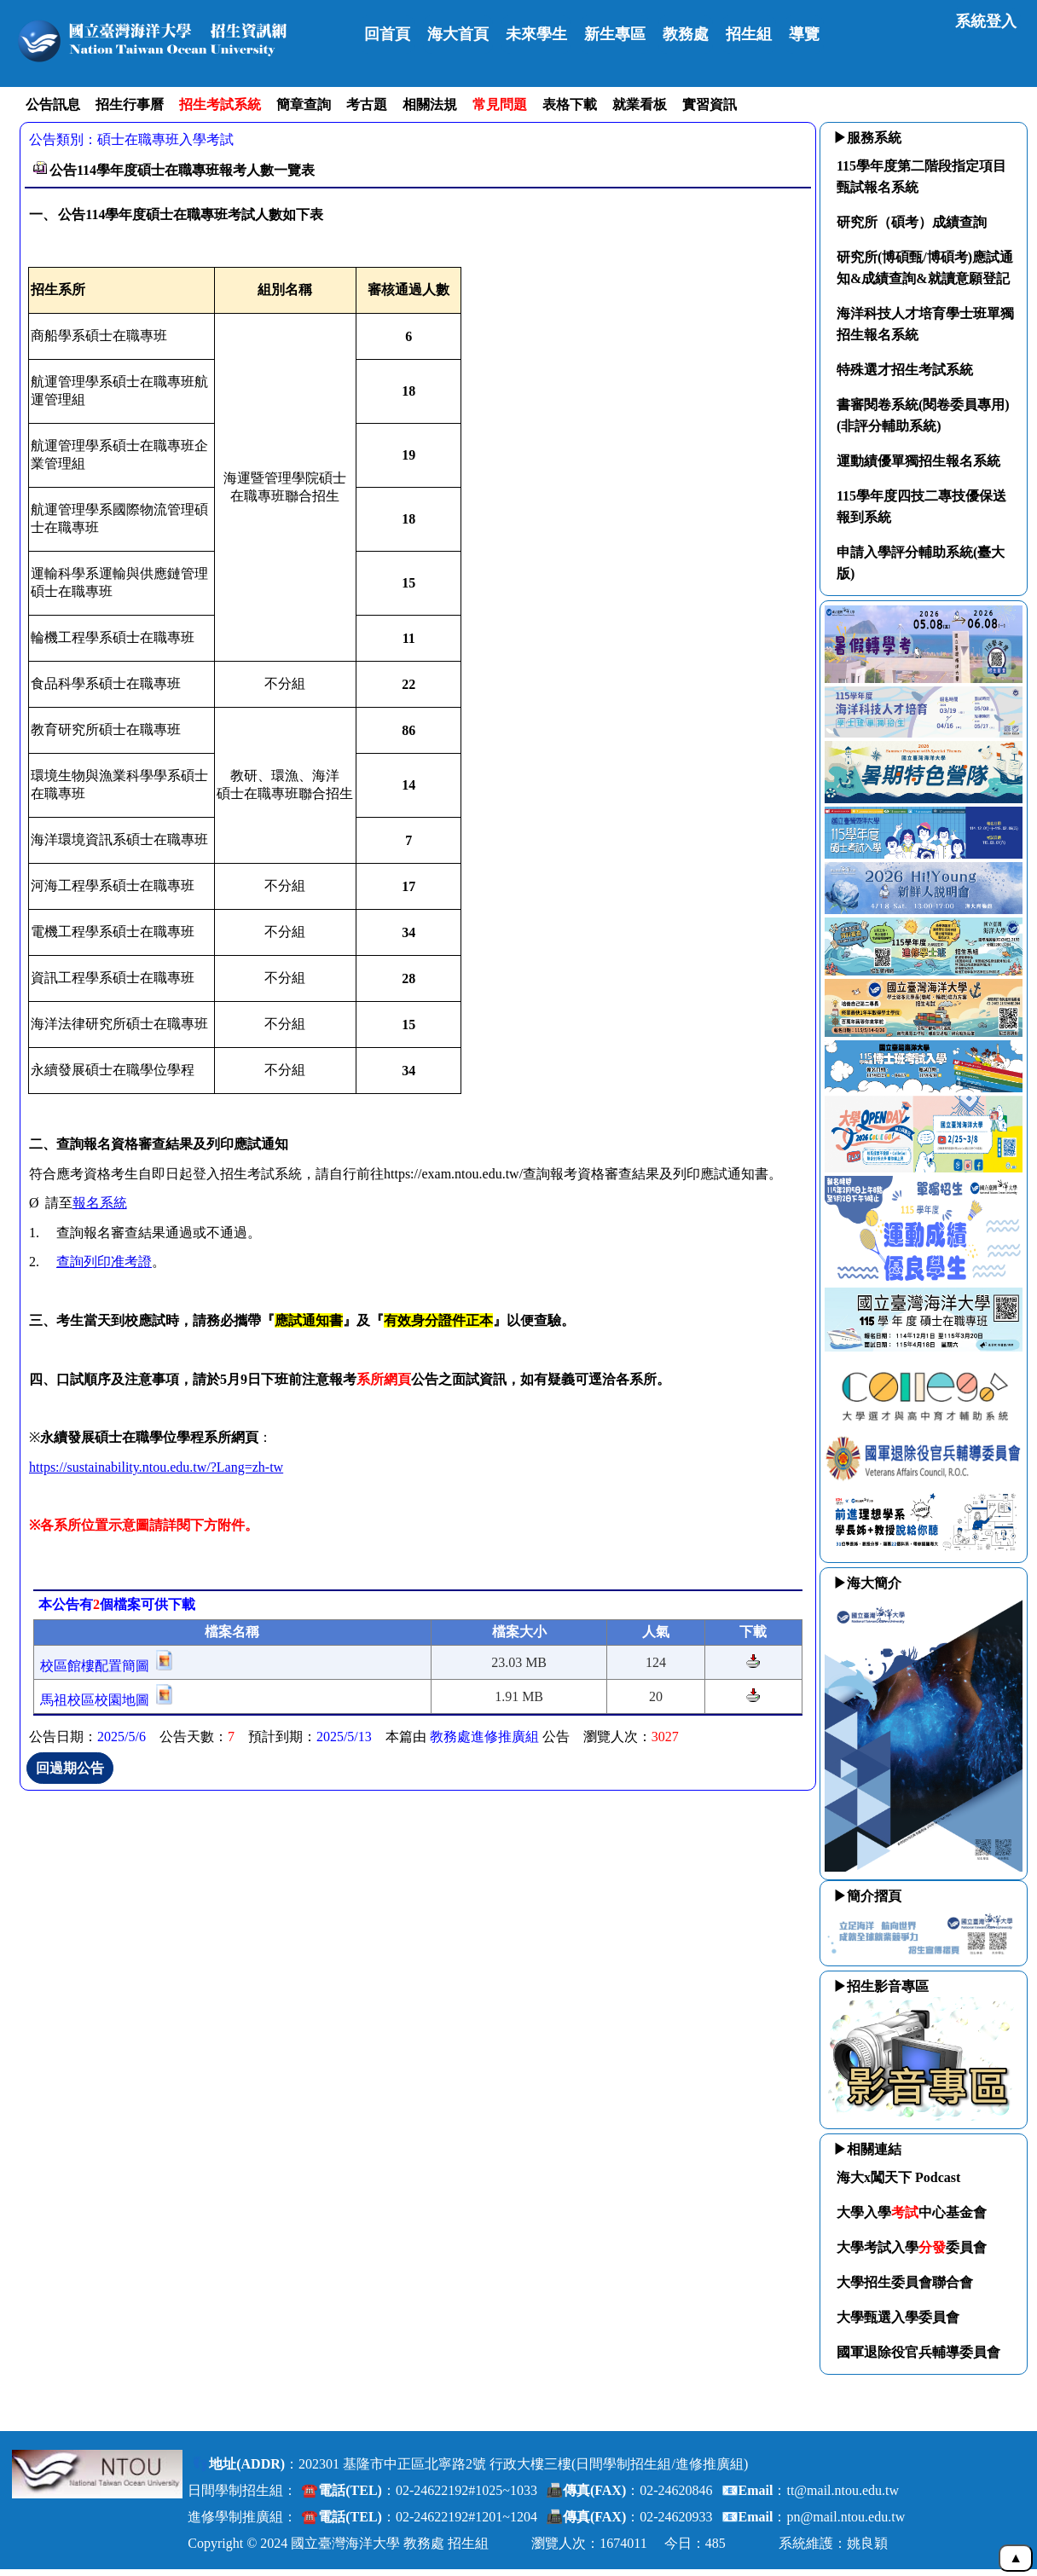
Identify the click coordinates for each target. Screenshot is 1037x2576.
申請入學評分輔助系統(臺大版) (921, 563)
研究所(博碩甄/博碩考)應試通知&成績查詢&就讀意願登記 (925, 268)
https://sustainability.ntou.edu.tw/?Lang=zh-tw (156, 1467)
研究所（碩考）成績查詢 (912, 222)
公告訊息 (53, 104)
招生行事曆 (130, 104)
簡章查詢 (303, 104)
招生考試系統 (220, 104)
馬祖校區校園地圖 (94, 1700)
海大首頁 (458, 34)
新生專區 (615, 34)
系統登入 (986, 21)
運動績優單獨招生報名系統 (918, 461)
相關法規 (430, 104)
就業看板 (639, 104)
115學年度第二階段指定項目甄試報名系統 (921, 176)
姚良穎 (867, 2543)
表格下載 (569, 104)
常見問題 (499, 104)
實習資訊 (709, 104)
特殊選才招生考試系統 (905, 369)
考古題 (366, 104)
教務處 (686, 34)
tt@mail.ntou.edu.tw (842, 2490)
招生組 (749, 34)
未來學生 (536, 34)
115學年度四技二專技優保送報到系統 (921, 506)
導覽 (804, 34)
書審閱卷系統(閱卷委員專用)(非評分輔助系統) (923, 415)
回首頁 (387, 34)
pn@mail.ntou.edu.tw (845, 2516)
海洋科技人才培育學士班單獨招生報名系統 (925, 324)
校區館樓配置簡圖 (94, 1665)
